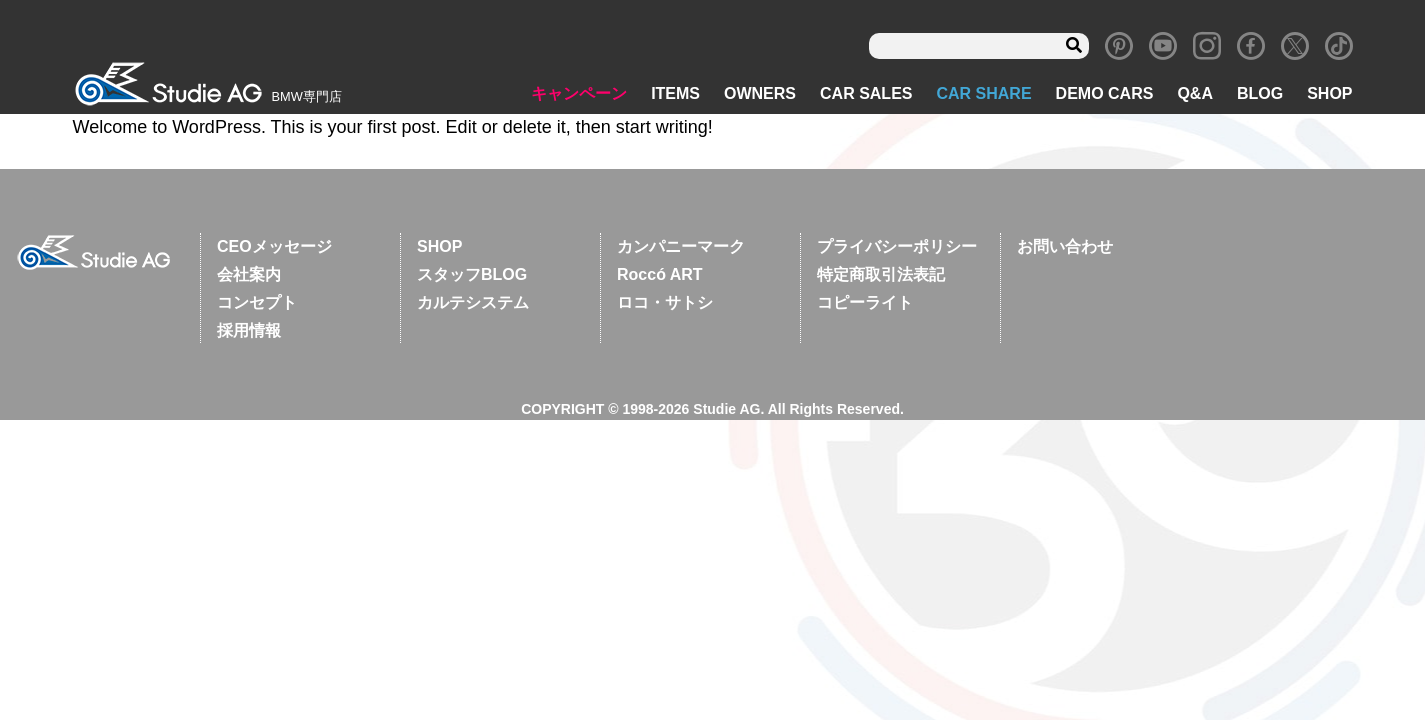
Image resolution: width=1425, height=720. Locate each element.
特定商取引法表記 (881, 276)
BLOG (1260, 95)
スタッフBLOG (472, 276)
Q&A (1195, 95)
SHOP (1329, 95)
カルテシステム (473, 304)
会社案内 (249, 276)
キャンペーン (579, 95)
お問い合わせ (1065, 248)
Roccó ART (660, 276)
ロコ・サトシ (665, 304)
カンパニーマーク (681, 248)
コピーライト (865, 304)
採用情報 (249, 332)
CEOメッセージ (274, 248)
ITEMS (675, 95)
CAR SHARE (983, 95)
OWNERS (760, 95)
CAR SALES (866, 95)
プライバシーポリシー (897, 248)
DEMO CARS (1105, 95)
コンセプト (257, 304)
